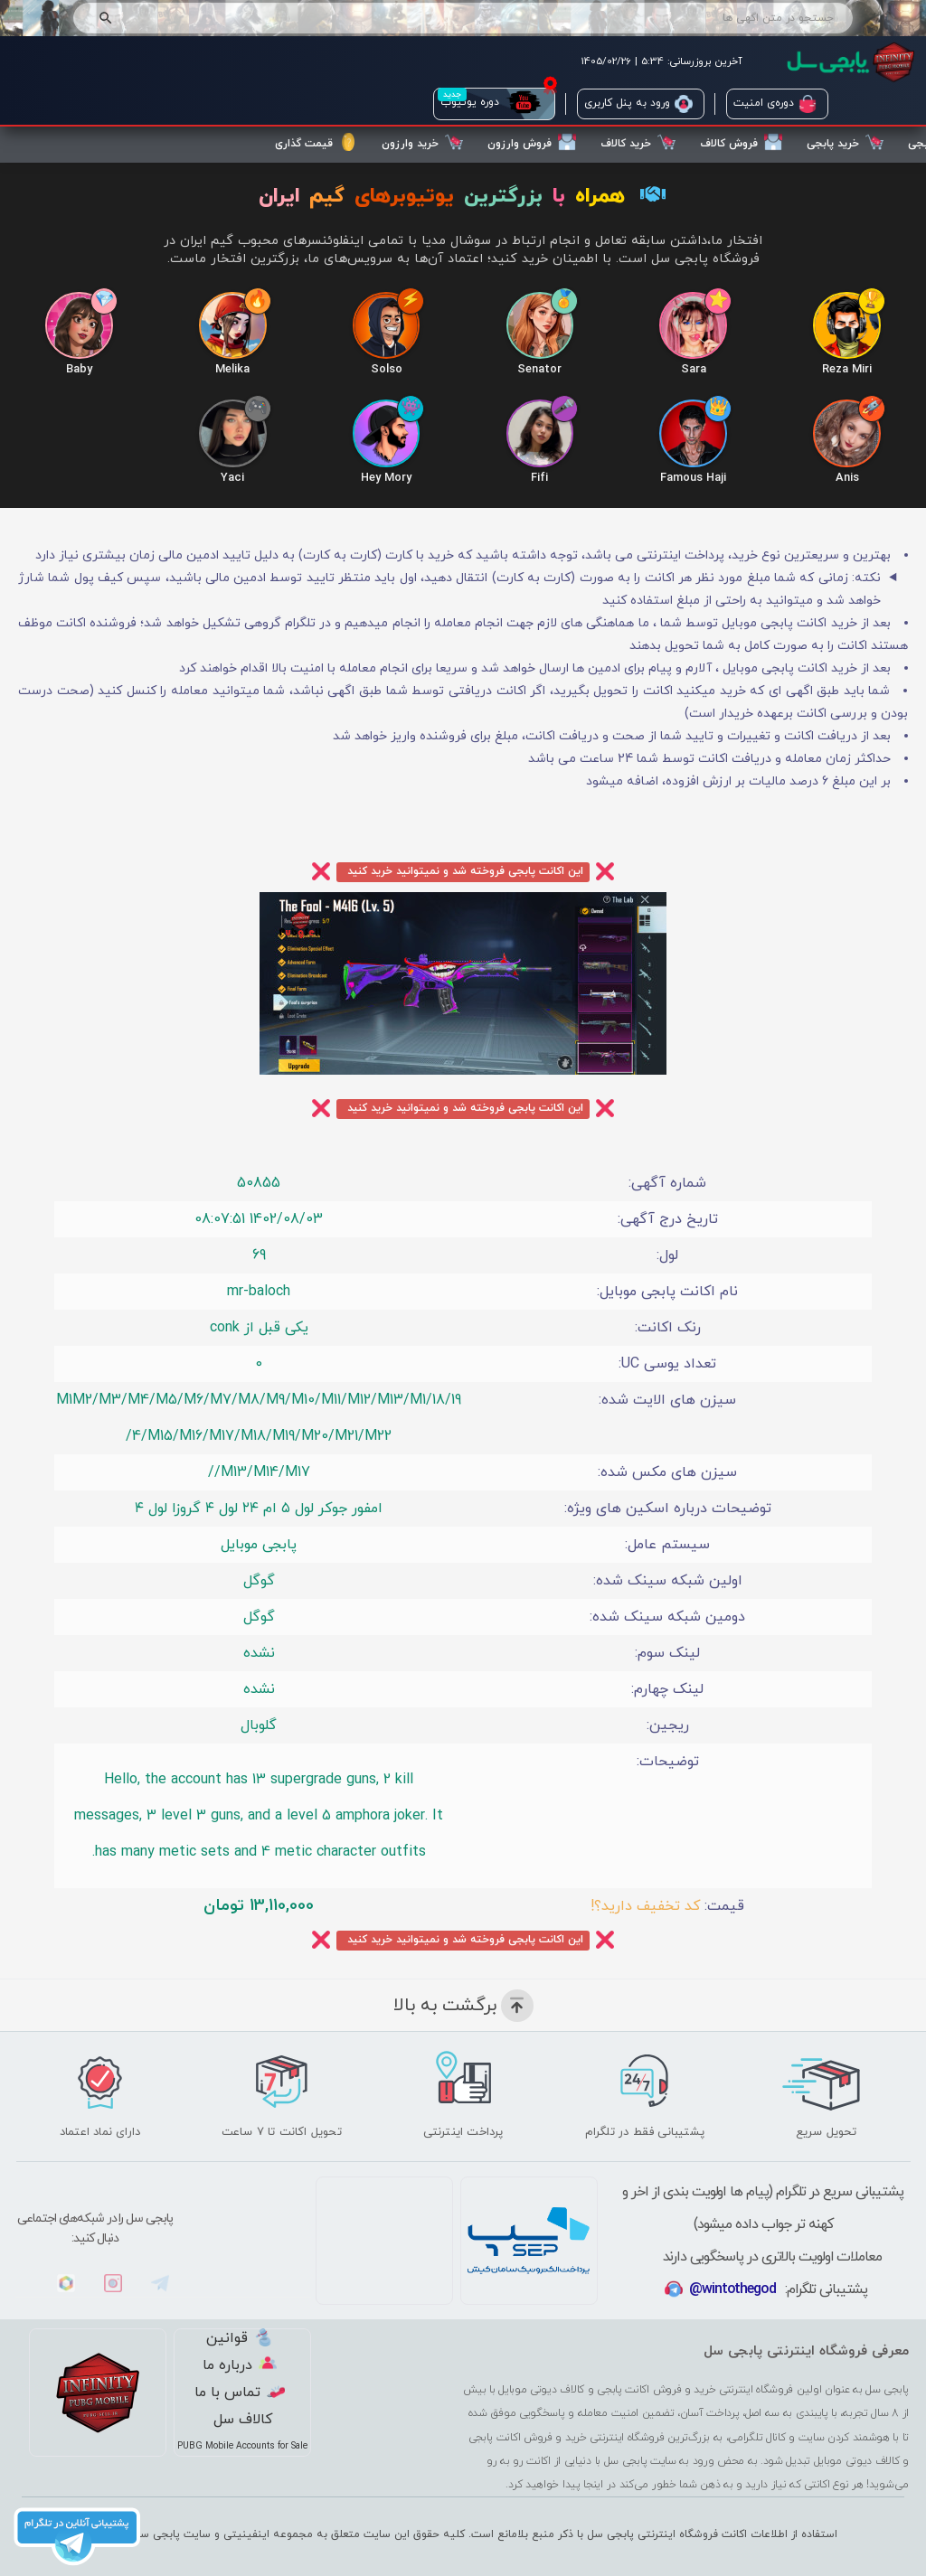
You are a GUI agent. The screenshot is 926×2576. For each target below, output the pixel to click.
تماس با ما (239, 2393)
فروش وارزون (531, 142)
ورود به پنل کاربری (638, 104)
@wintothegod (732, 2290)
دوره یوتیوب (491, 104)
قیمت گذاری (316, 142)
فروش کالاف (741, 142)
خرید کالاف (638, 142)
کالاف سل (242, 2420)
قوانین (239, 2339)
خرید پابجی (845, 142)
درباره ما (240, 2366)
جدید (452, 94)
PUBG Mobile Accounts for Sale (242, 2447)
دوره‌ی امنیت (775, 104)
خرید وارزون (422, 142)
